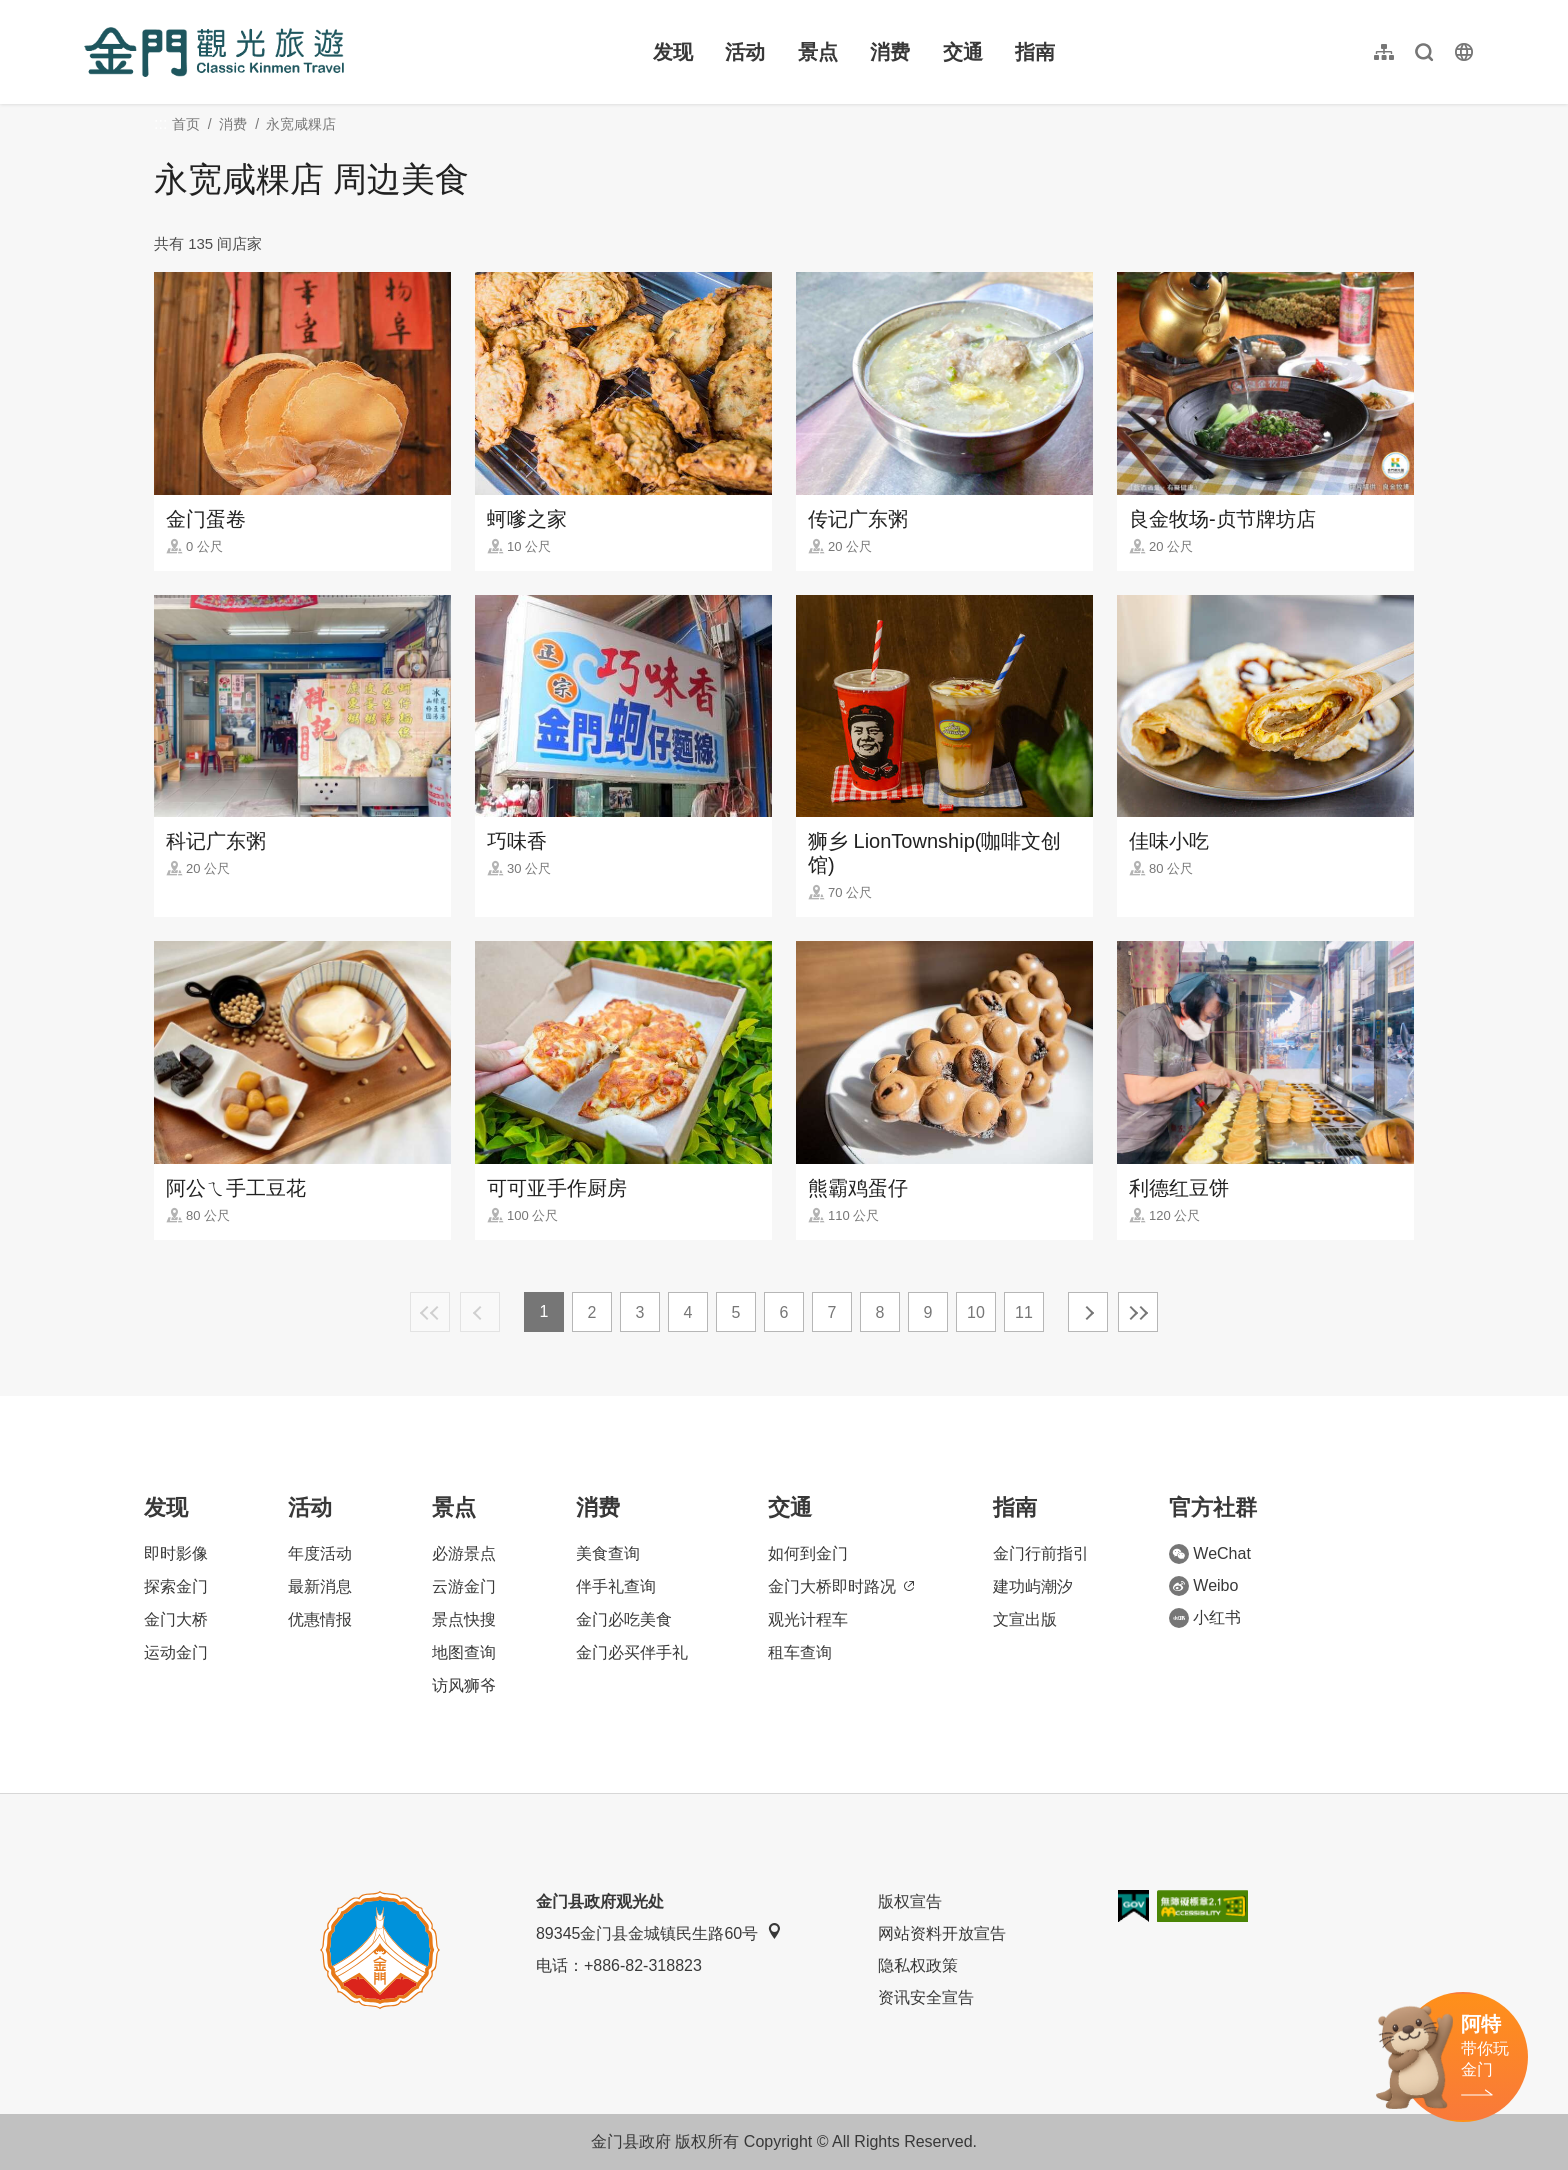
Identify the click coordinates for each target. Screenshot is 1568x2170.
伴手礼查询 (616, 1586)
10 (976, 1312)
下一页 (1088, 1312)
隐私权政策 (918, 1965)
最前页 (430, 1312)
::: (90, 11)
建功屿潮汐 (1033, 1586)
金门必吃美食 (624, 1619)
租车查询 (800, 1652)
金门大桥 (176, 1619)
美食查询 (608, 1553)
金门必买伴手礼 (632, 1652)
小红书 (1205, 1618)
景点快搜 (464, 1619)
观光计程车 (808, 1619)
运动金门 (176, 1652)
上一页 (480, 1312)
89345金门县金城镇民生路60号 (659, 1932)
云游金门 (464, 1586)
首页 (186, 124)
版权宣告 (910, 1901)
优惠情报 (320, 1619)
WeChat (1210, 1554)
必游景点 (464, 1553)
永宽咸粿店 (301, 124)
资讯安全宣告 (926, 1997)
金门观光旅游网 (214, 52)
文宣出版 (1025, 1619)
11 (1024, 1312)
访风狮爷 (464, 1685)
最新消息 (320, 1586)
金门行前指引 (1041, 1553)
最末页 (1138, 1312)
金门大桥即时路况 (841, 1586)
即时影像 (176, 1553)
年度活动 (320, 1553)
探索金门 (176, 1586)
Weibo (1203, 1586)
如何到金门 (808, 1553)
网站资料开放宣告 (942, 1933)
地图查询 (464, 1652)
